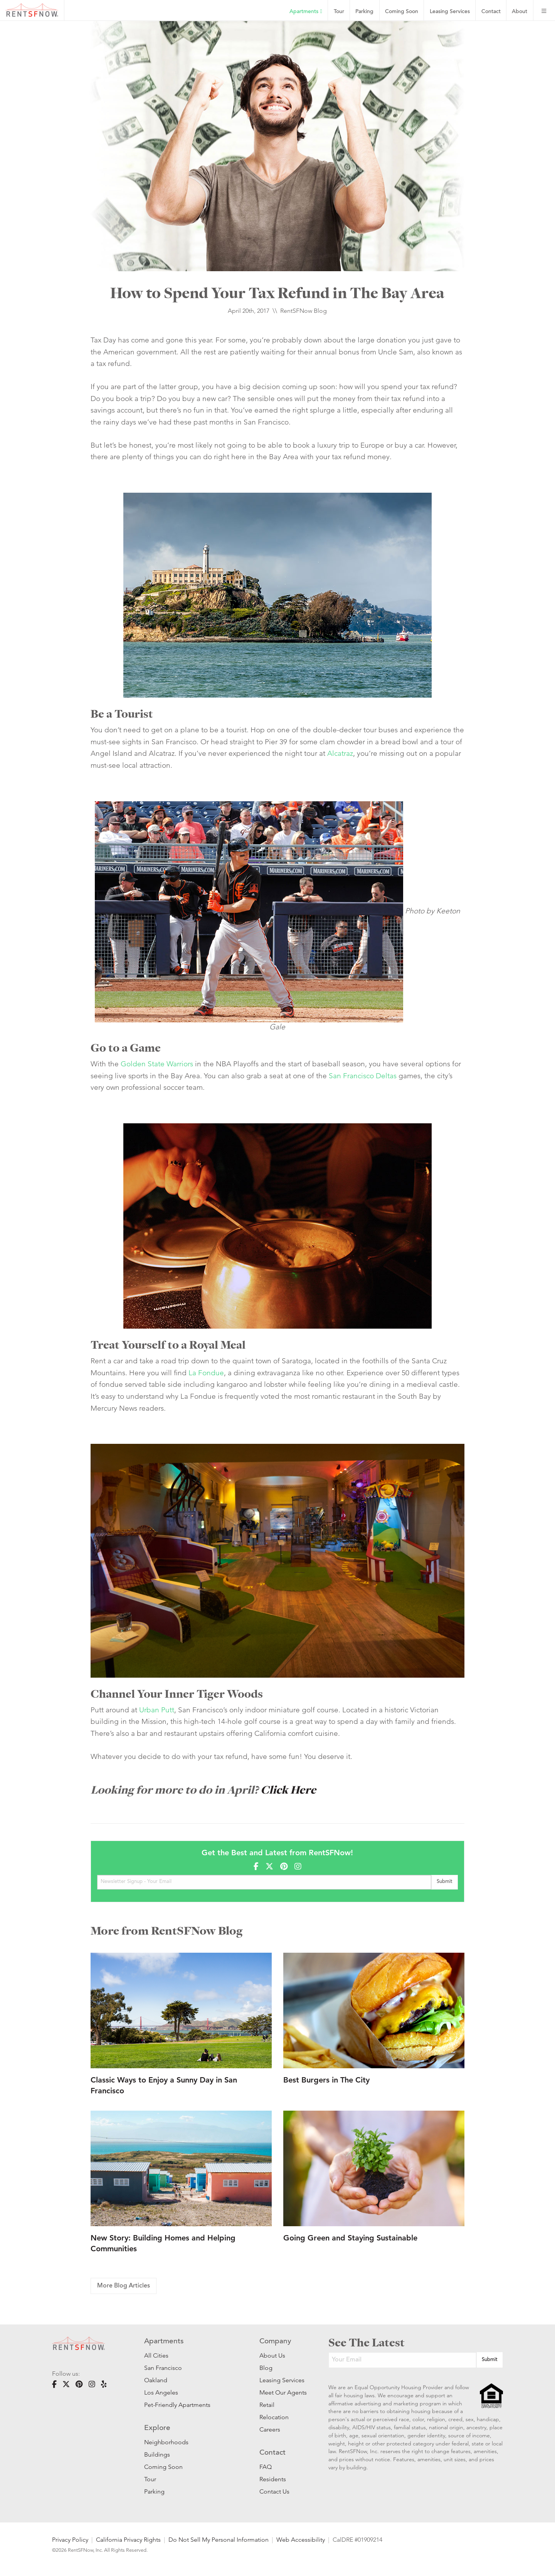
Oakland (155, 2380)
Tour (339, 12)
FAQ (265, 2466)
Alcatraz (340, 753)
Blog (265, 2367)
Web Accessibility (300, 2539)
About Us (272, 2355)
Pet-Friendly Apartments (177, 2404)
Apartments (305, 11)
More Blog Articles (123, 2286)
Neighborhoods (166, 2442)
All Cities (156, 2355)
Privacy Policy (70, 2539)
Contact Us (274, 2491)
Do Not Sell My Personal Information (218, 2539)
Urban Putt (156, 1709)
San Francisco (163, 2367)
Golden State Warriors (157, 1063)
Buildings (157, 2454)
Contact (491, 12)
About (519, 12)
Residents (272, 2479)
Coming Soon (401, 12)
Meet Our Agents (282, 2392)
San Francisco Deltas (363, 1075)
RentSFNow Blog (303, 310)
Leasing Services (281, 2380)
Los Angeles (161, 2392)
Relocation (274, 2417)
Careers (269, 2429)
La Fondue (206, 1372)
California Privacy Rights (128, 2539)
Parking (364, 12)
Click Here (288, 1789)
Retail (266, 2404)
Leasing (450, 12)
